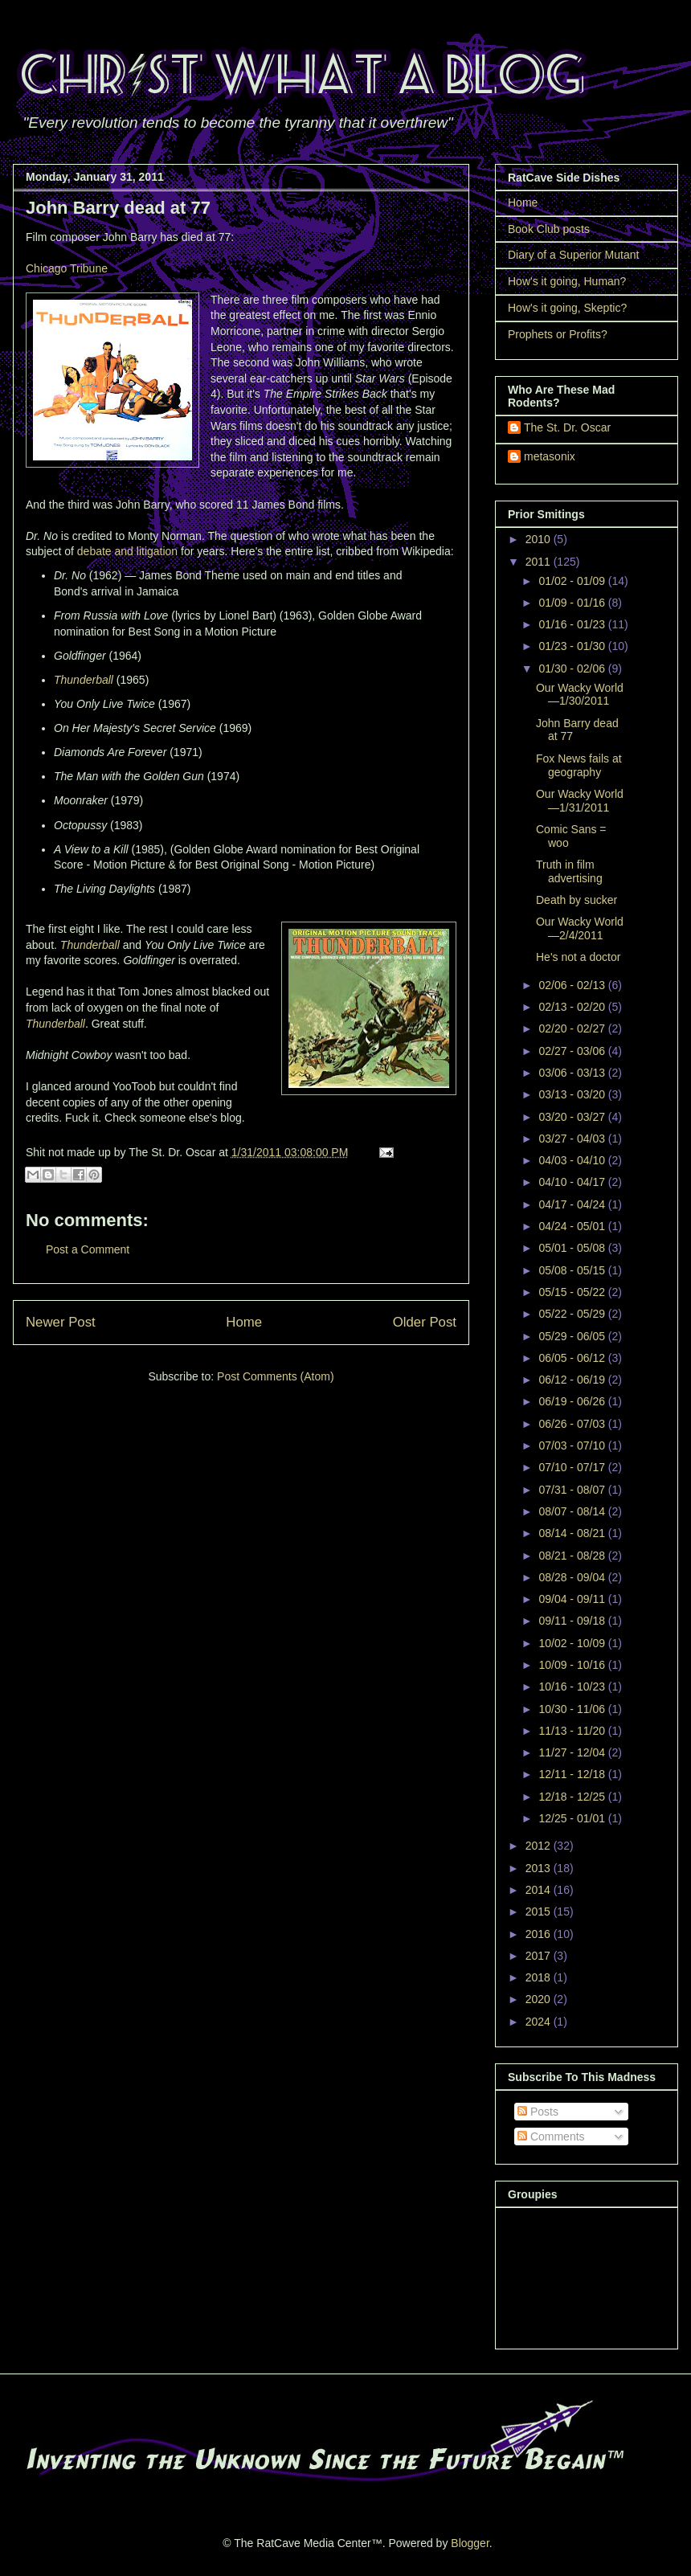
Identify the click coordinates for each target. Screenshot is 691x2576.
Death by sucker (576, 899)
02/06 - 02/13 (572, 985)
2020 (539, 1999)
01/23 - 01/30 (572, 646)
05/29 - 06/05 (572, 1336)
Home (244, 1322)
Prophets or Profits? (557, 334)
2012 (539, 1845)
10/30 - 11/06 (572, 1709)
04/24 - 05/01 (572, 1226)
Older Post (424, 1322)
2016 (539, 1934)
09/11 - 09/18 (572, 1620)
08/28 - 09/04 (572, 1577)
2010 (539, 539)
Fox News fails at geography (579, 765)
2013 (539, 1868)
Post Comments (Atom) (275, 1376)
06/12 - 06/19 (572, 1379)
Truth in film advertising (569, 871)
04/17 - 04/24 (572, 1204)
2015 (539, 1911)
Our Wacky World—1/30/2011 (580, 694)
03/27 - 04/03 (572, 1138)
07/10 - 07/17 (572, 1467)
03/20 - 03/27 (572, 1116)
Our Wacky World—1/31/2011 (580, 800)
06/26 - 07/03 (572, 1423)
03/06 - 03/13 (572, 1072)
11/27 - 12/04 (572, 1752)
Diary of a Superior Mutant (573, 254)
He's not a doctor (578, 957)
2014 (539, 1889)
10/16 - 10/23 (572, 1686)
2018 (539, 1977)
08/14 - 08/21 (572, 1533)
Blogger (470, 2543)
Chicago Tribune (67, 268)
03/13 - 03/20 (572, 1094)
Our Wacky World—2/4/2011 (580, 928)
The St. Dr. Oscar (567, 427)
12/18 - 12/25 (572, 1796)
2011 (539, 561)
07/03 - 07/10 (572, 1445)
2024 (539, 2021)
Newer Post (61, 1322)
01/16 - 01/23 (572, 624)
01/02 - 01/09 (572, 580)
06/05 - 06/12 (572, 1357)
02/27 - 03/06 (572, 1051)
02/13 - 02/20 (572, 1006)
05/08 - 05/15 (572, 1270)
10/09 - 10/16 (572, 1664)
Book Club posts (549, 229)
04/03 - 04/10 (572, 1160)
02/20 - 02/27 (572, 1028)
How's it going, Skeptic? (567, 307)
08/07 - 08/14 (572, 1511)
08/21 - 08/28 (572, 1555)
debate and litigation (127, 551)
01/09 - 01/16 (572, 602)
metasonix (549, 456)
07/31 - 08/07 (572, 1489)
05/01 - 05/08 (572, 1247)
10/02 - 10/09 (572, 1643)
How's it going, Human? (567, 281)
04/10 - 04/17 (572, 1182)
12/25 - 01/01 (572, 1818)
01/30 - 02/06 (572, 668)
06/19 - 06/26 (572, 1401)
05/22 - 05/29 (572, 1313)
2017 (539, 1955)
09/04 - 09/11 (572, 1599)
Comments (551, 2136)
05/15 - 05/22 (572, 1292)
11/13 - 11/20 (572, 1730)
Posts (537, 2111)
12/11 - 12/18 (572, 1774)
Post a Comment (87, 1249)
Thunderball (83, 679)
